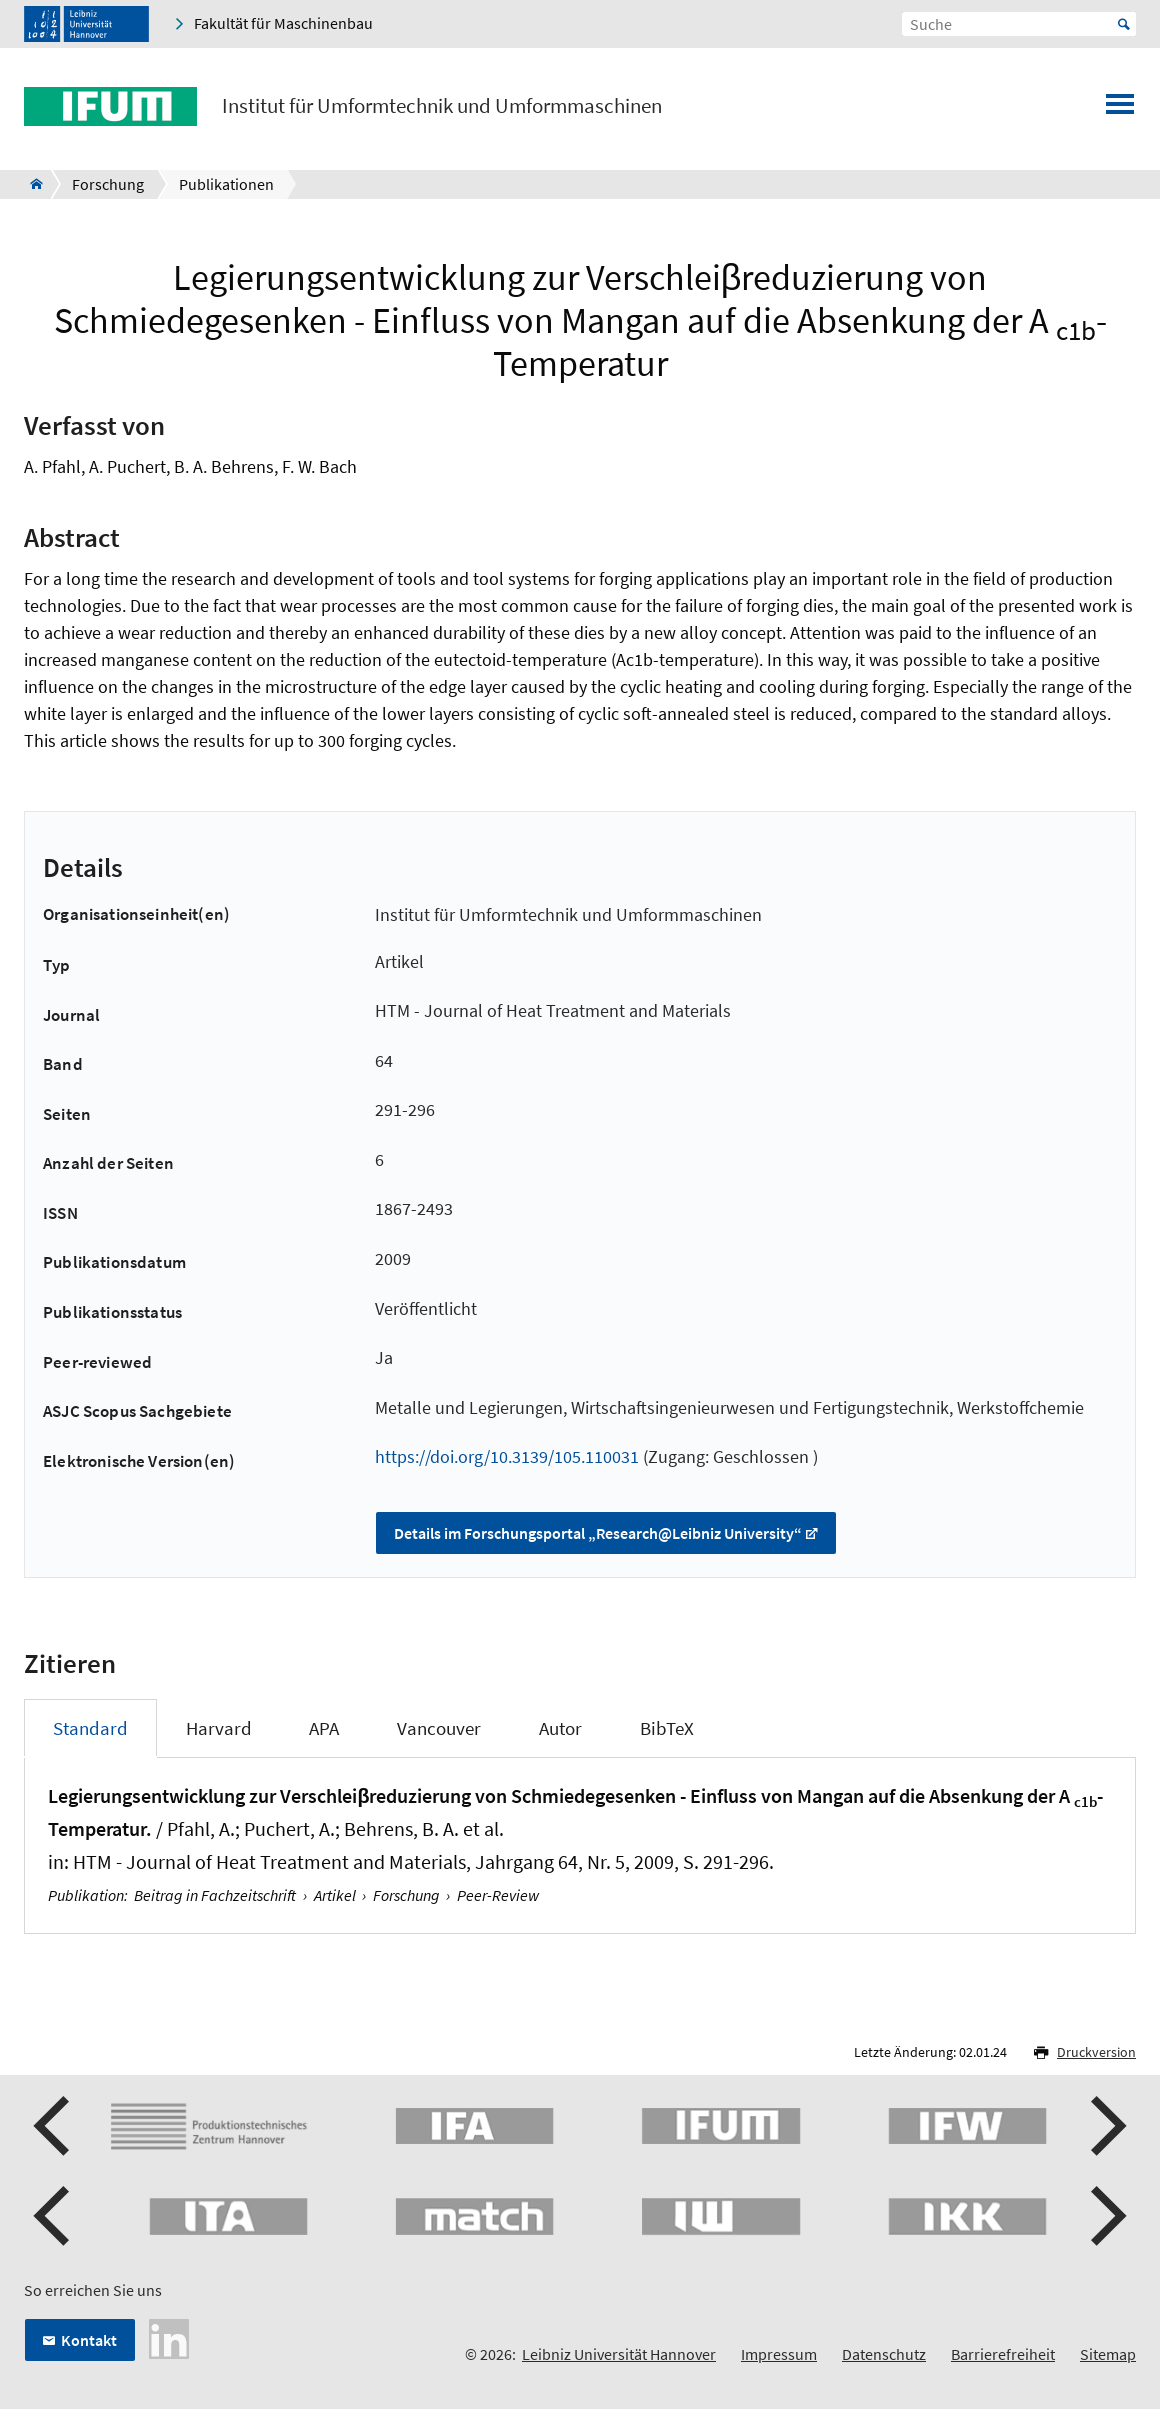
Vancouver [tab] (439, 1728)
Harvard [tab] (219, 1728)
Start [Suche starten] (1124, 24)
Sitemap (1108, 2354)
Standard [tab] (90, 1728)
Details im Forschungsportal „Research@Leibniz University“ (598, 1533)
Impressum (779, 2354)
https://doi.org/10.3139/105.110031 (507, 1456)
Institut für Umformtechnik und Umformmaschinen (442, 106)
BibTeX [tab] (667, 1728)
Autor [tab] (560, 1728)
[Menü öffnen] (1120, 110)
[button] (54, 2126)
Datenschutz (884, 2354)
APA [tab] (324, 1728)
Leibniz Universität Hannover (619, 2354)
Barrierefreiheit (1003, 2354)
